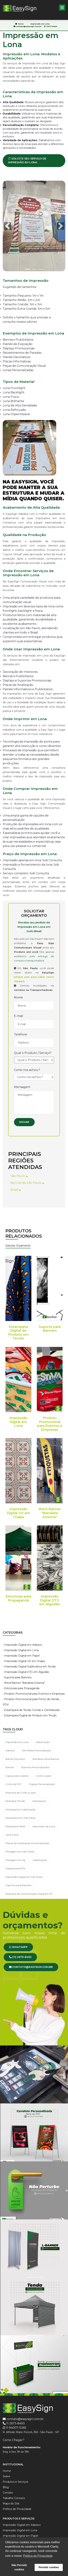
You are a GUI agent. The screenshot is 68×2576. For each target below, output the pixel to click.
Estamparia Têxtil (15, 1826)
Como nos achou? (27, 1070)
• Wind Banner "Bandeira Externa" (24, 1682)
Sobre (6, 2476)
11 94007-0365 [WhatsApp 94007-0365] (16, 2427)
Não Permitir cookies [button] (19, 2567)
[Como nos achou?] (34, 1077)
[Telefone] (34, 1042)
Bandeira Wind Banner (46, 1759)
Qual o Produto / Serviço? (32, 1053)
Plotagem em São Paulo (19, 1851)
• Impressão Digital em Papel (21, 1655)
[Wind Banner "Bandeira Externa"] (50, 1470)
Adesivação (43, 1742)
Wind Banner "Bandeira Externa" (49, 1513)
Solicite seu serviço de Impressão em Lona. (27, 160)
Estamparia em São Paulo (20, 1817)
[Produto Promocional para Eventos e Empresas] (50, 1379)
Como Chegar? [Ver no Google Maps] (13, 2440)
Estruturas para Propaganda (18, 1598)
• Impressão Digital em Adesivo (22, 1644)
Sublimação (40, 1860)
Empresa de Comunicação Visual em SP (29, 1893)
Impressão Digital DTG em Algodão (49, 1600)
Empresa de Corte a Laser (20, 1792)
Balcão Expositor (15, 1759)
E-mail (18, 1016)
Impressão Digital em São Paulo (24, 1876)
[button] (62, 7)
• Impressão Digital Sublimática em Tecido (29, 1666)
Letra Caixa (11, 1834)
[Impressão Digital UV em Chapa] (18, 1470)
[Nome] (34, 1005)
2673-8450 (50, 26)
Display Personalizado (42, 1784)
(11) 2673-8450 (20, 1957)
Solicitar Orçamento (18, 1245)
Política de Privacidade (17, 2509)
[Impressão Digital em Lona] (18, 1379)
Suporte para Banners (50, 1329)
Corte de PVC (13, 1784)
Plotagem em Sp (15, 1860)
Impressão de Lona (43, 1826)
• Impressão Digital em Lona (21, 1650)
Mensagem (22, 1087)
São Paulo (19, 1176)
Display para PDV (15, 1868)
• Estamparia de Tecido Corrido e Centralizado (31, 1710)
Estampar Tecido (15, 1801)
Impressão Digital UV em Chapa (18, 1513)
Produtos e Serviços (15, 2481)
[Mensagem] (34, 1102)
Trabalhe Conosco (14, 2498)
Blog (6, 2487)
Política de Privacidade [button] (38, 2555)
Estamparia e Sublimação (20, 1809)
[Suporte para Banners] (50, 1288)
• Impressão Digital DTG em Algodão (26, 1672)
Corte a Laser (43, 1775)
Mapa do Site (11, 2503)
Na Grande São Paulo (27, 1183)
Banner (9, 1767)
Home (19, 24)
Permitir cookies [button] (49, 2567)
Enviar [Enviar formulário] (24, 1122)
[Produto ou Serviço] (34, 1060)
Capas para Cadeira (16, 1775)
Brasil (16, 1189)
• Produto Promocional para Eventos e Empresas (34, 1693)
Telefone (20, 1034)
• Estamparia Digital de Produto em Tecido (30, 1715)
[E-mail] (34, 1024)
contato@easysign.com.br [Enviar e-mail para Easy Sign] (25, 2419)
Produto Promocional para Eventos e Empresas (49, 1424)
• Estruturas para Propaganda (21, 1688)
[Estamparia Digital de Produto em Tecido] (18, 1288)
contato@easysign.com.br (27, 26)
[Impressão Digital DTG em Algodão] (50, 1558)
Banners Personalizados (35, 1767)
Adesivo (10, 1750)
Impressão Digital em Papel (20, 2535)
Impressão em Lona (40, 24)
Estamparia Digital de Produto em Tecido (18, 1333)
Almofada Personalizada (36, 1750)
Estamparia (39, 1801)
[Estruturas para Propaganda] (18, 1558)
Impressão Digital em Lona (18, 1422)
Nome (18, 997)
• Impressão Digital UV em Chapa (24, 1661)
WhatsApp (18, 1947)
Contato (8, 2492)
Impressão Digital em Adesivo (22, 2525)
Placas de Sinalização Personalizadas (27, 1843)
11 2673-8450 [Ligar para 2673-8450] (15, 2423)
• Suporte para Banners (17, 1677)
